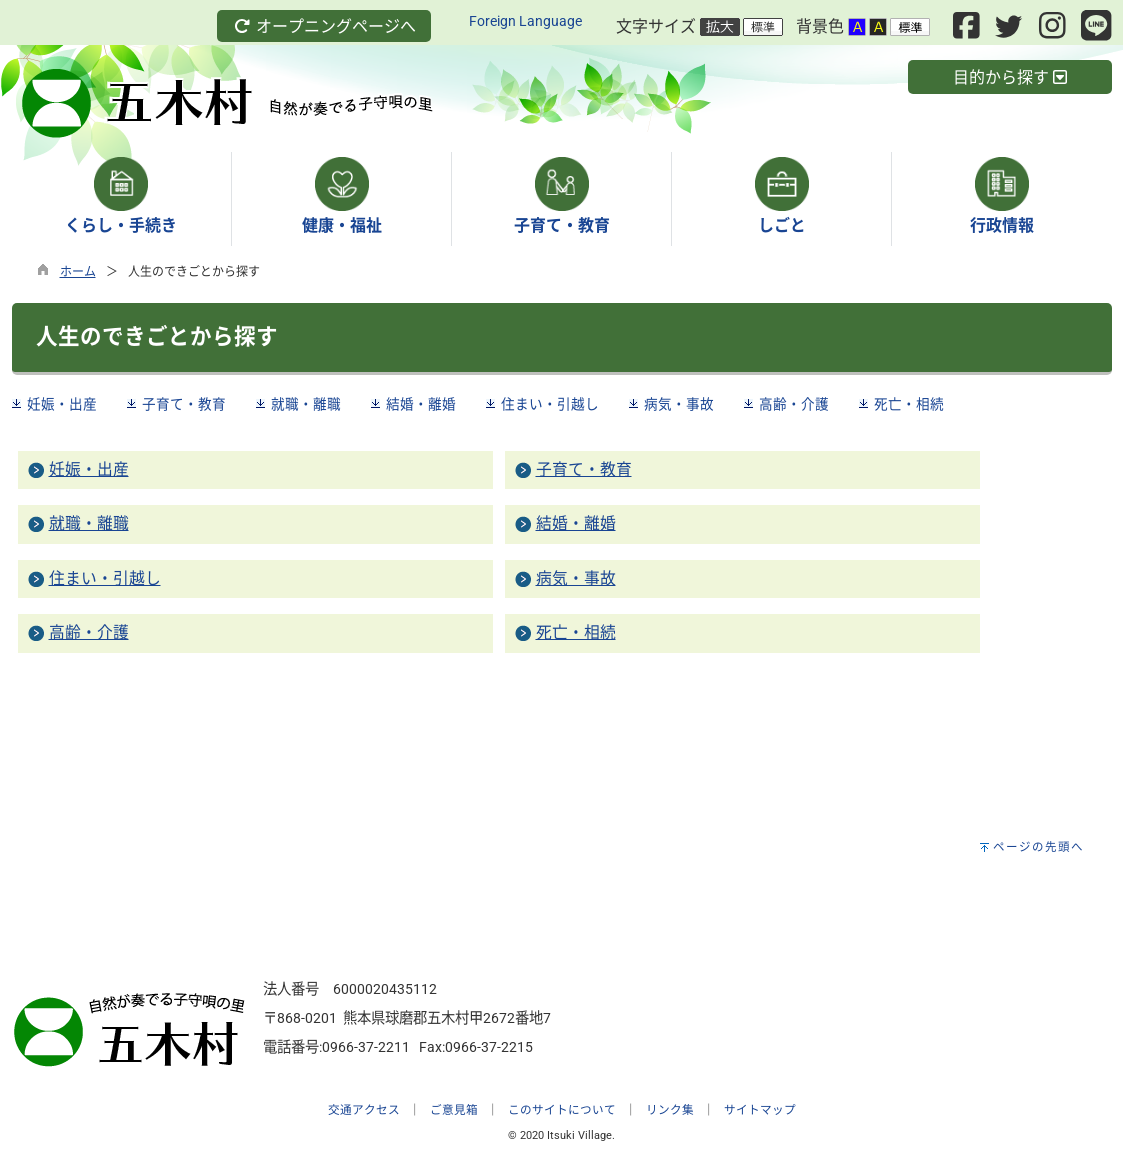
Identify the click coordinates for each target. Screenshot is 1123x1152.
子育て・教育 (184, 404)
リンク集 (670, 1110)
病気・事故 (679, 404)
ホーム (78, 272)
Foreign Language (525, 21)
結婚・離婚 (421, 404)
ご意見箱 (454, 1110)
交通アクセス (364, 1110)
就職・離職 (306, 404)
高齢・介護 (794, 404)
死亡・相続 (909, 404)
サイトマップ (760, 1110)
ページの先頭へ (1038, 847)
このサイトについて (562, 1110)
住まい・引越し (550, 404)
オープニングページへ (324, 26)
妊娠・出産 (62, 404)
